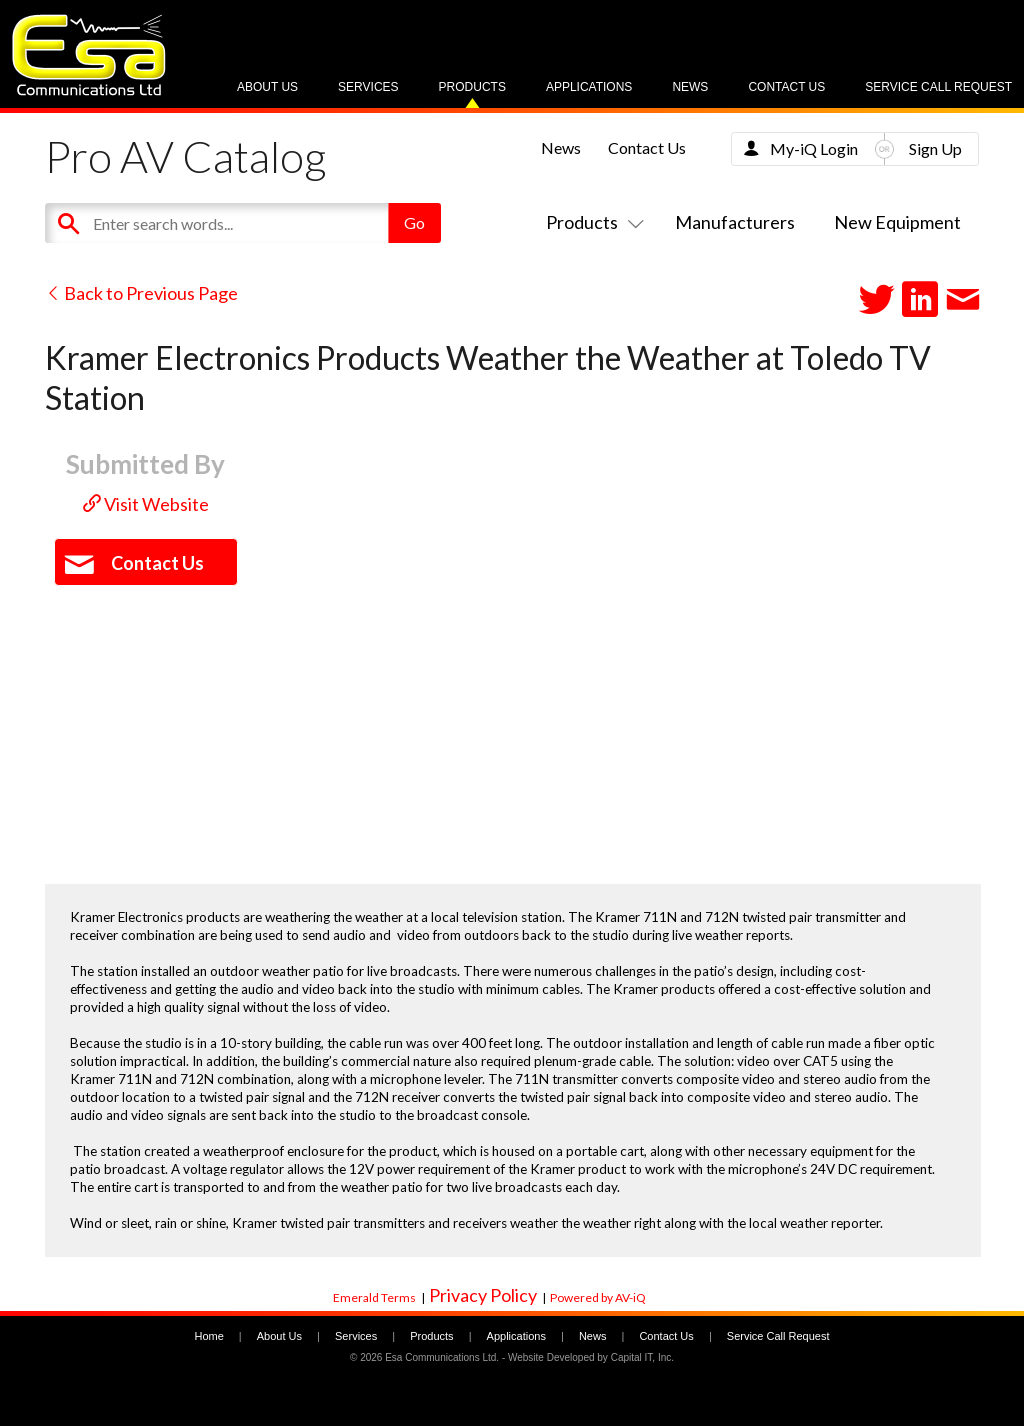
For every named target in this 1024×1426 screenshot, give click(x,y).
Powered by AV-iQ (598, 1297)
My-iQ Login (814, 148)
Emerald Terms (374, 1297)
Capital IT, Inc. (642, 1357)
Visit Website (146, 504)
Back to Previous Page (141, 293)
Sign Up (935, 148)
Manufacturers (735, 222)
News (690, 87)
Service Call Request (938, 87)
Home (208, 1336)
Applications (589, 87)
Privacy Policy (483, 1295)
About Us (267, 87)
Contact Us (786, 87)
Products (472, 87)
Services (368, 87)
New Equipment (897, 222)
